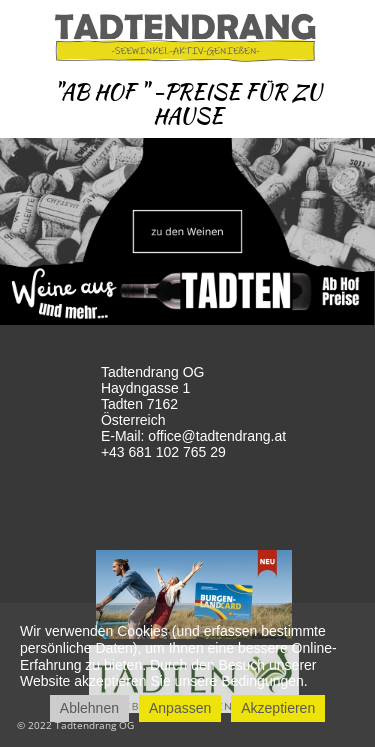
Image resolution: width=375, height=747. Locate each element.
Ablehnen (89, 708)
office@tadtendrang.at (217, 436)
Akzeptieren (278, 708)
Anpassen (180, 708)
